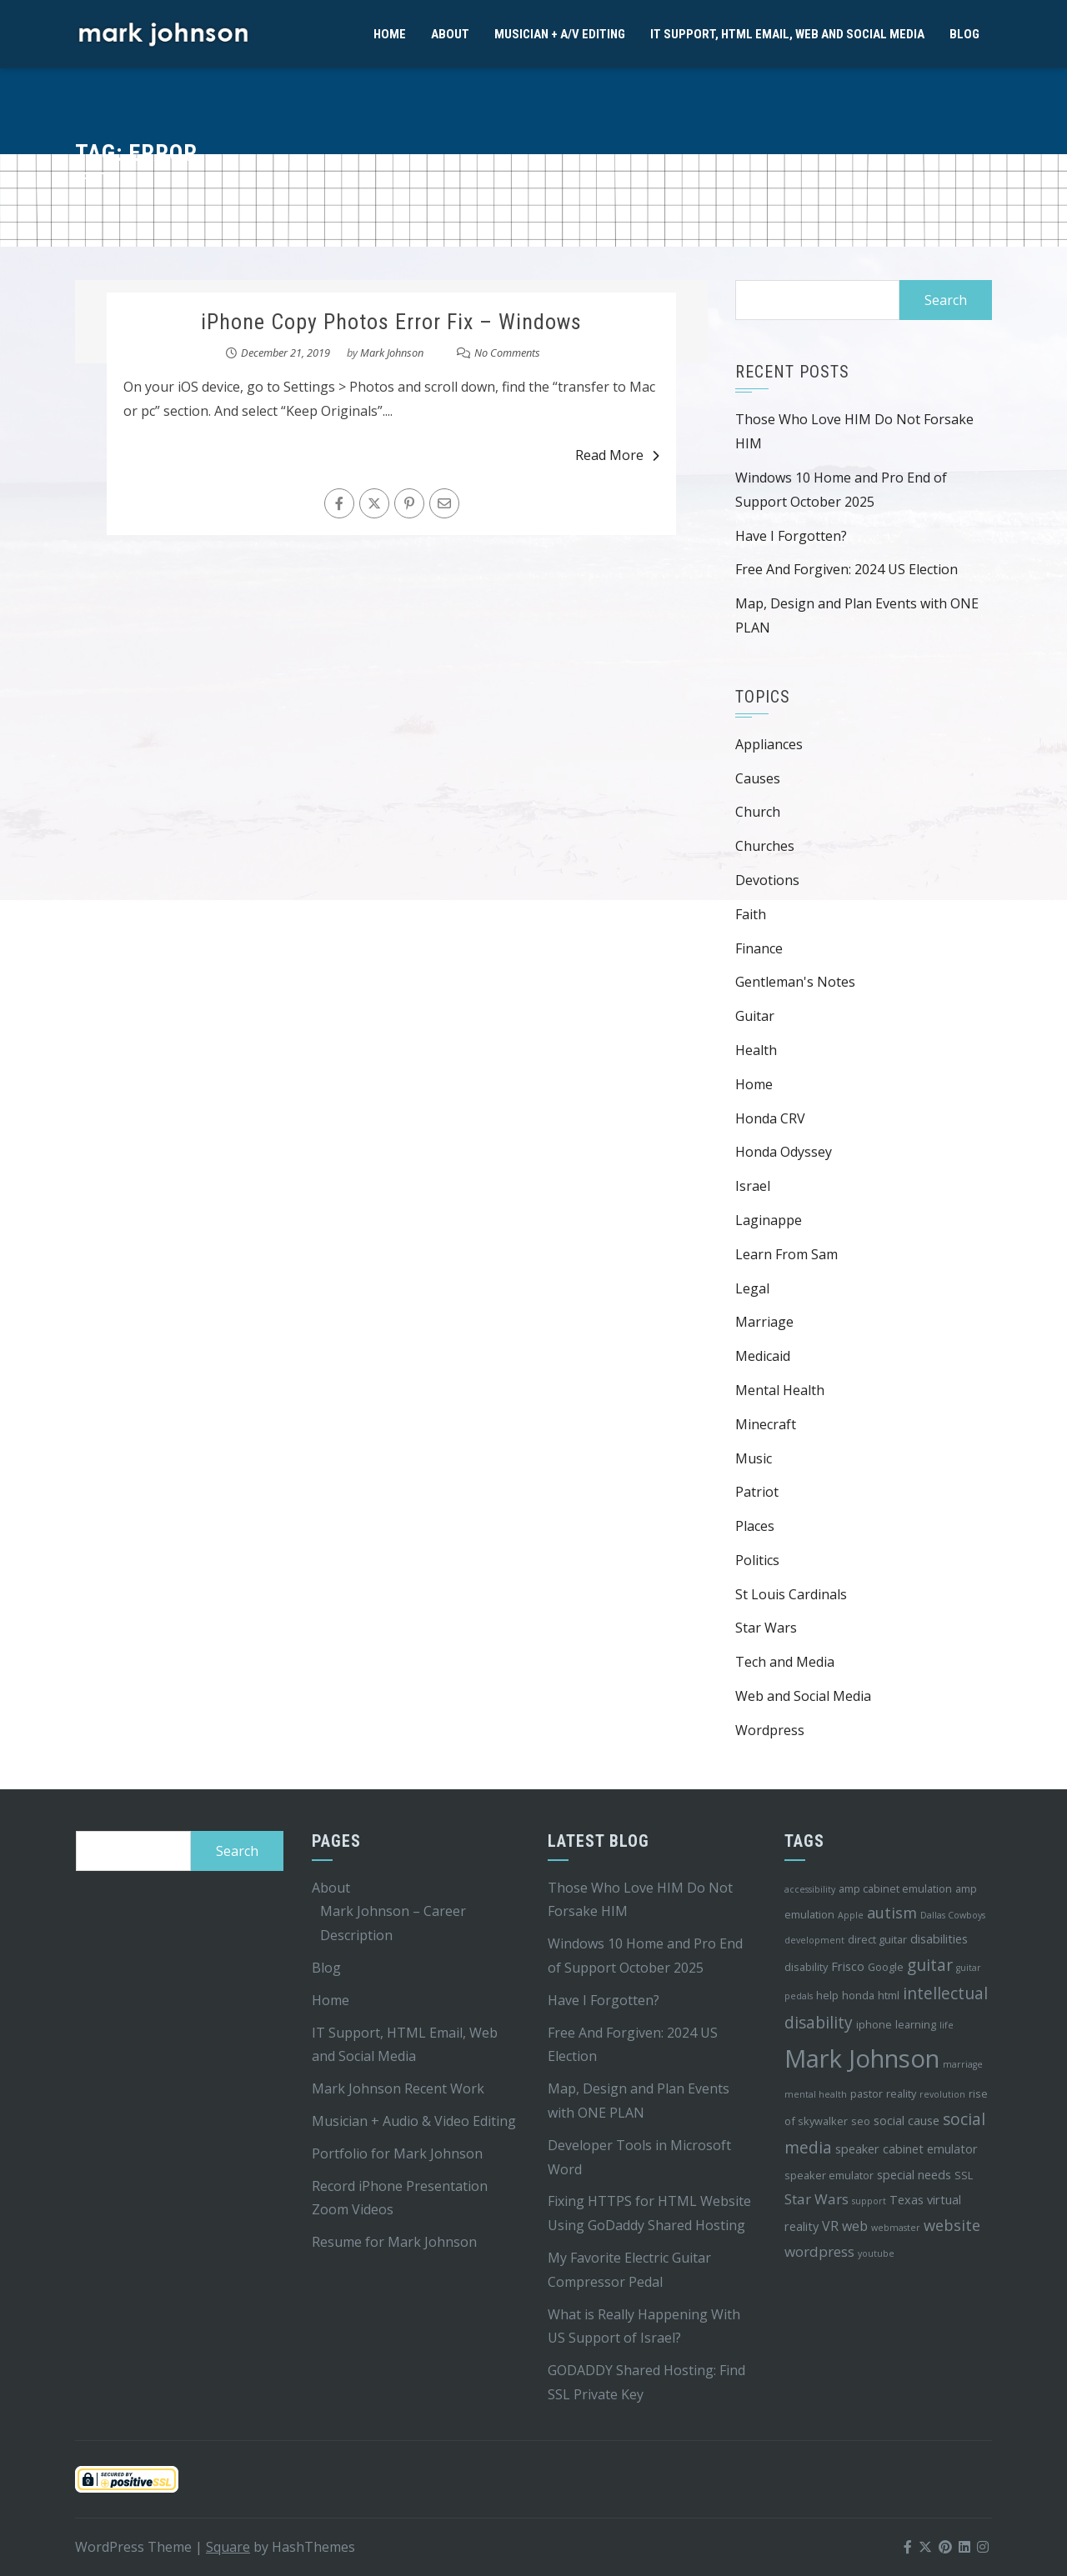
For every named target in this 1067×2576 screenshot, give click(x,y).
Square (228, 2547)
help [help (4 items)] (827, 1995)
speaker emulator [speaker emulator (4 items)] (829, 2175)
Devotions (767, 880)
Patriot (757, 1492)
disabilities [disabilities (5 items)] (939, 1939)
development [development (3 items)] (814, 1940)
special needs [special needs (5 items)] (914, 2175)
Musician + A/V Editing (559, 34)
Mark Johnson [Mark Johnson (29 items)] (861, 2058)
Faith (750, 914)
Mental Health (779, 1390)
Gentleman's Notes (795, 982)
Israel (752, 1186)
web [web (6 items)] (855, 2226)
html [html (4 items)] (888, 1995)
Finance (759, 948)
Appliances (769, 744)
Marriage (764, 1322)
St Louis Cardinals (791, 1594)
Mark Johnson (391, 352)
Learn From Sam (786, 1254)
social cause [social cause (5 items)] (906, 2120)
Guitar (754, 1016)
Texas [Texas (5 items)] (906, 2200)
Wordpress (769, 1730)
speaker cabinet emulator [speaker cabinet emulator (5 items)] (906, 2149)
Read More (617, 455)
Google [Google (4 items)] (886, 1966)
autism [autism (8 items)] (892, 1913)
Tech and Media (784, 1662)
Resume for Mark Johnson (394, 2242)
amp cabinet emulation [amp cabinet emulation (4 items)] (895, 1888)
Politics (757, 1560)
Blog (964, 34)
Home (389, 34)
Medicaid (762, 1356)
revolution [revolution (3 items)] (942, 2094)
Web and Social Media (803, 1696)
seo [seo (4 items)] (860, 2120)
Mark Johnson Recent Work (398, 2088)
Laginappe (768, 1220)
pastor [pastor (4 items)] (866, 2093)
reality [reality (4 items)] (901, 2093)
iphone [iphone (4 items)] (874, 2024)
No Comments (507, 352)
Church (757, 812)
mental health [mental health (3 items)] (815, 2094)
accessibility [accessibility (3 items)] (809, 1889)
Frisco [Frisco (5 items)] (847, 1966)
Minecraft (765, 1424)
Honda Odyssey (783, 1152)
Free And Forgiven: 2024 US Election (846, 569)
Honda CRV (770, 1118)
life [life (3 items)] (946, 2025)
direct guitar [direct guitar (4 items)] (877, 1939)
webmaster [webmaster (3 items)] (895, 2227)
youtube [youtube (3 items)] (876, 2253)
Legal (752, 1288)
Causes (757, 778)
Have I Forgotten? (791, 536)
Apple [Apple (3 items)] (851, 1915)
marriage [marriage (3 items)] (963, 2064)
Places (754, 1526)
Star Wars (766, 1627)
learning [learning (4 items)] (915, 2024)
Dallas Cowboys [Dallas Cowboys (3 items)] (952, 1915)
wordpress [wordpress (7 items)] (819, 2251)
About (450, 34)
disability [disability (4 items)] (806, 1966)
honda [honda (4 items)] (858, 1995)
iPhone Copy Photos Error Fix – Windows (391, 321)
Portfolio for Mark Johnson (397, 2153)
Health (756, 1050)
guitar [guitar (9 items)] (930, 1965)
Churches (764, 846)
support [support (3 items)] (869, 2201)
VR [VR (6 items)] (830, 2226)
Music (753, 1458)
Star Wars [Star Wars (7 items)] (816, 2198)
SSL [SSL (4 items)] (963, 2175)
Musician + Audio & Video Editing (414, 2121)
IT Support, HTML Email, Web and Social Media (787, 34)
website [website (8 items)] (952, 2225)
